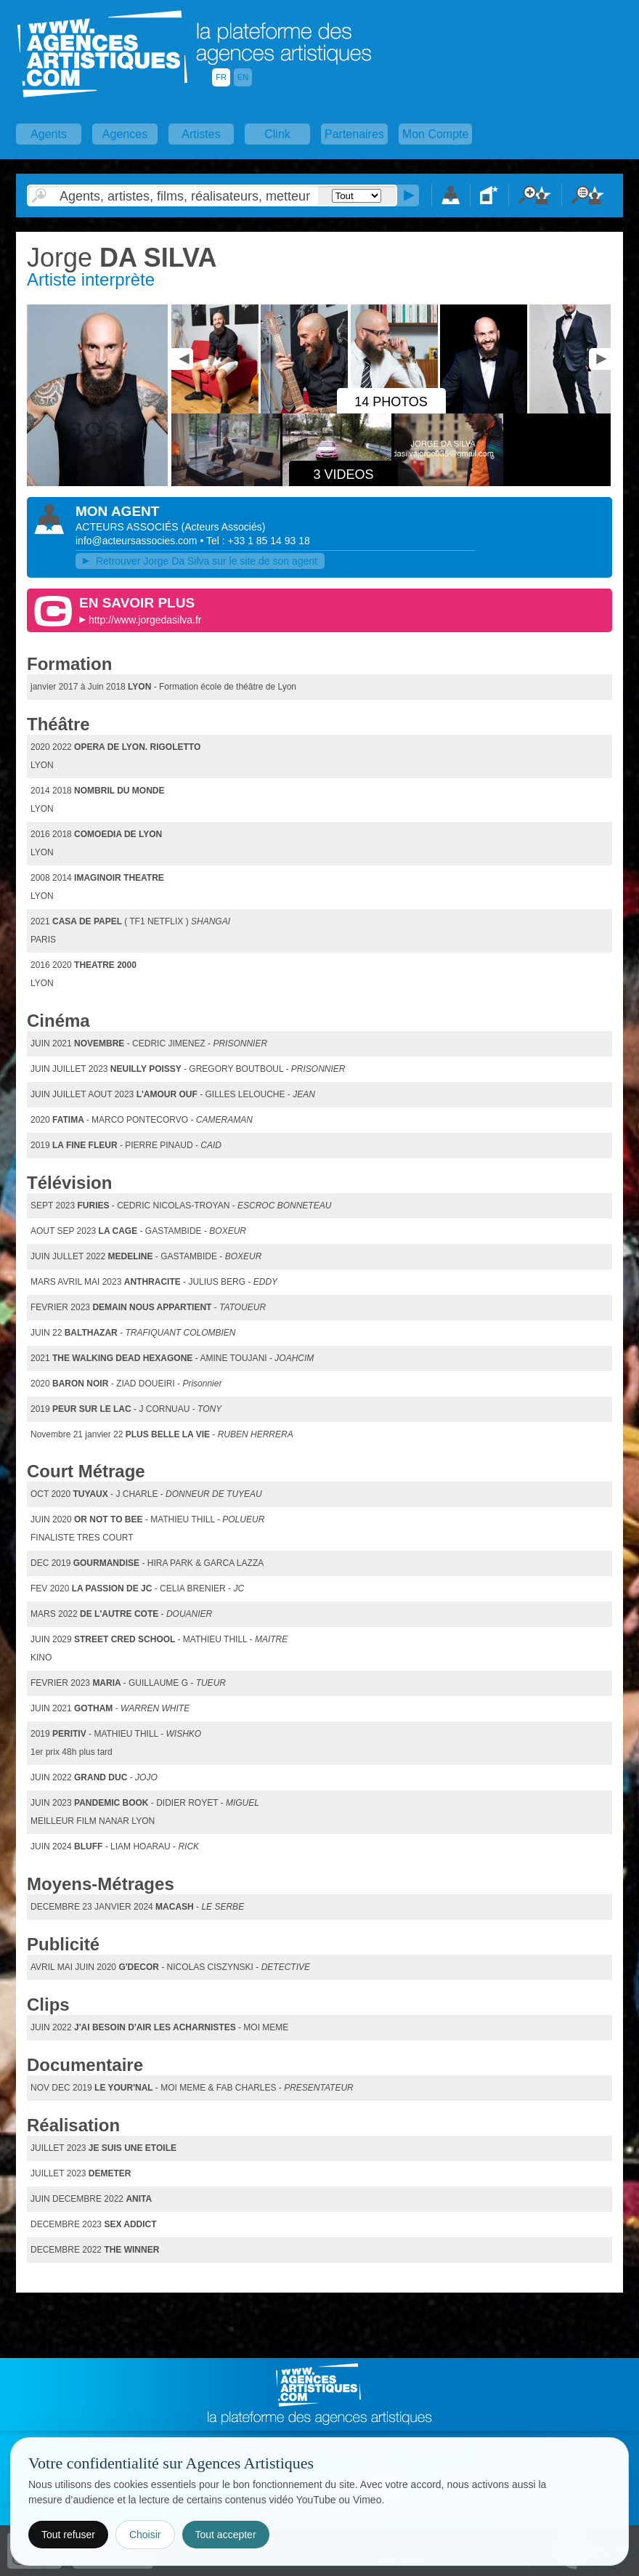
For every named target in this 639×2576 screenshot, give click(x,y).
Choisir (145, 2534)
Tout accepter (225, 2534)
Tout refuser (68, 2534)
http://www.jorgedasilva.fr (145, 620)
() (223, 527)
